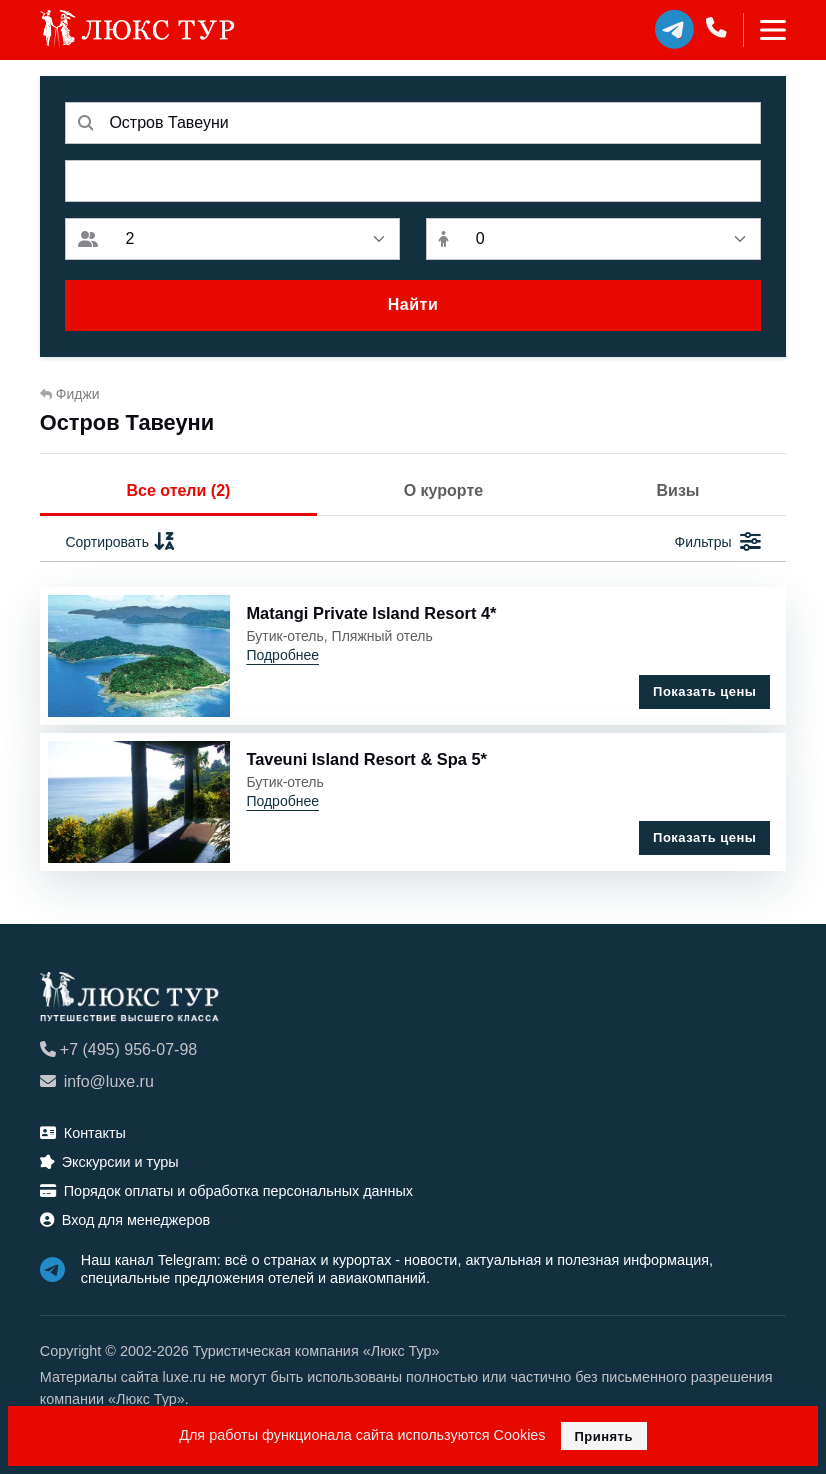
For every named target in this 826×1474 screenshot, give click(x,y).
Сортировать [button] (120, 542)
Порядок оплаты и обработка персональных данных (226, 1191)
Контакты (83, 1133)
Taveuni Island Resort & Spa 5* (366, 759)
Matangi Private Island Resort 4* (371, 613)
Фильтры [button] (718, 542)
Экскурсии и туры (109, 1162)
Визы (678, 490)
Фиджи (70, 394)
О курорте (443, 490)
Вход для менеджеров (125, 1220)
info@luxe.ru (97, 1081)
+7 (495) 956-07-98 (118, 1049)
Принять (603, 1436)
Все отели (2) (178, 490)
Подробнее (282, 655)
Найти (413, 304)
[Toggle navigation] (764, 30)
